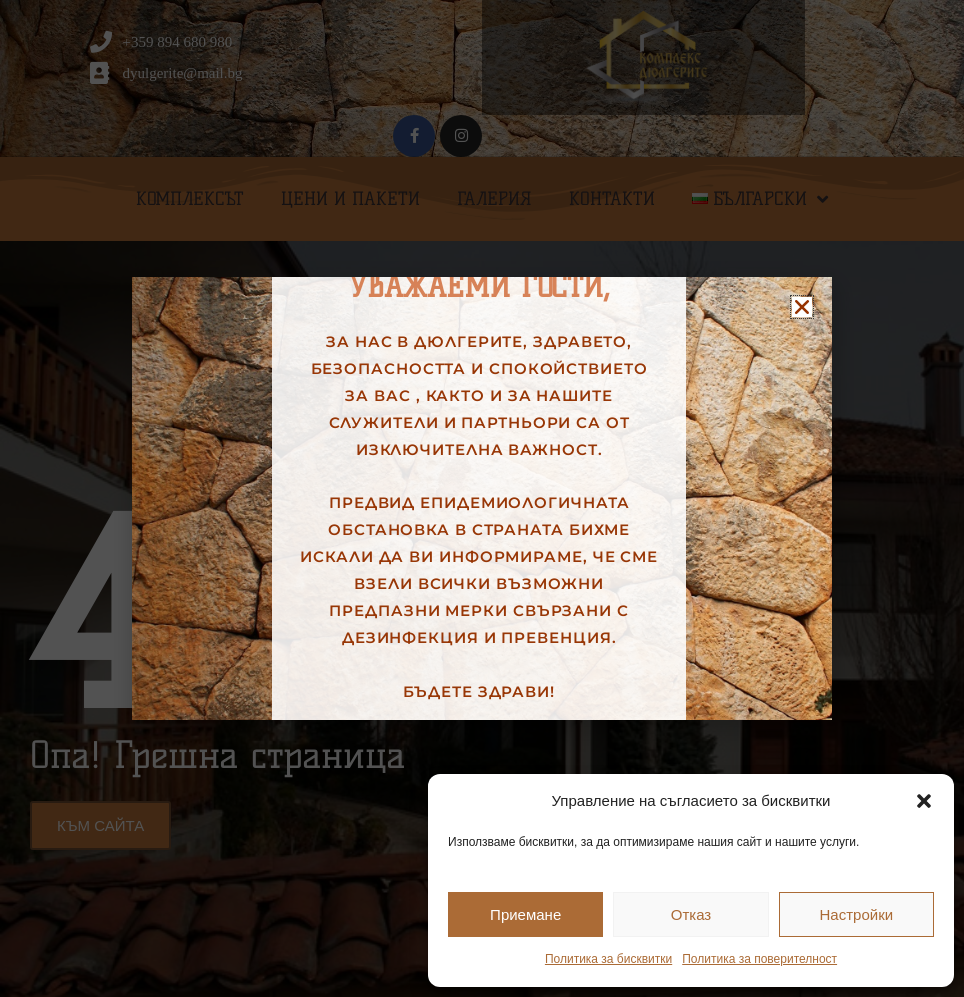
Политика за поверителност (759, 959)
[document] (482, 498)
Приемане (525, 914)
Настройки (857, 914)
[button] (924, 801)
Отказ (691, 914)
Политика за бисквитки (608, 959)
